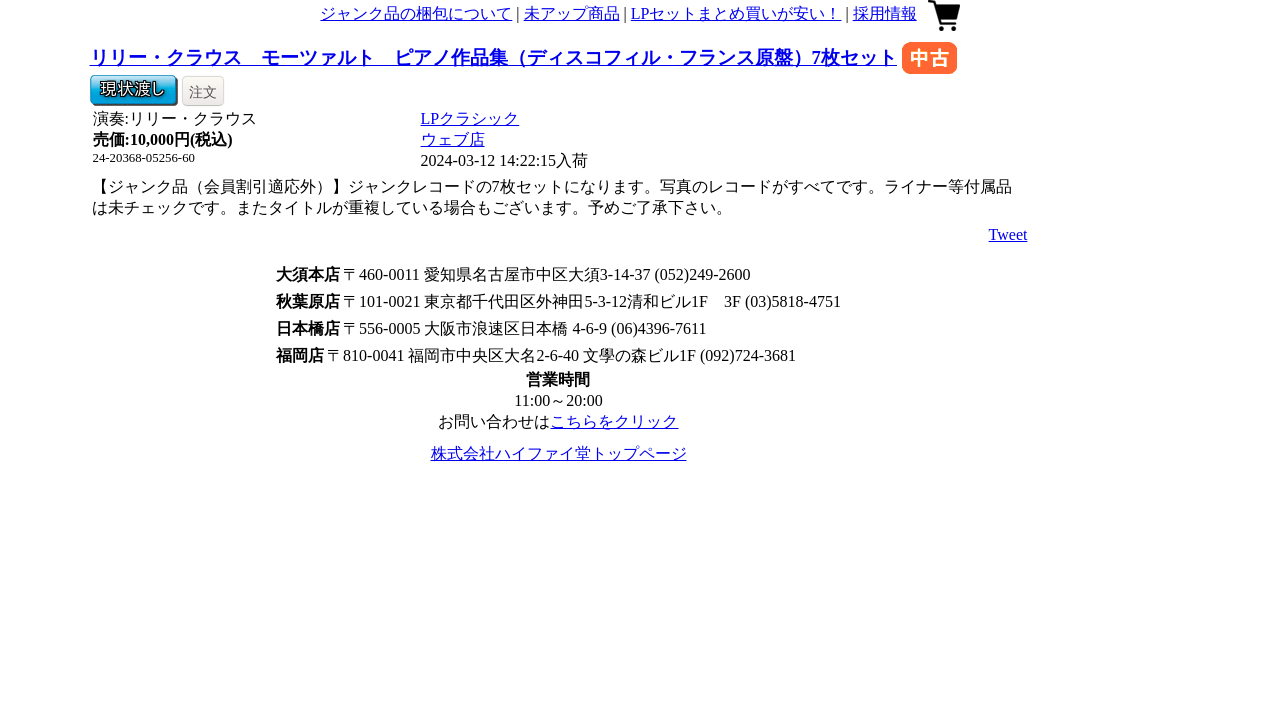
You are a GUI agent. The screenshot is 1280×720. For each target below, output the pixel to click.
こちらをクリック (614, 421)
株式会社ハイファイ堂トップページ (559, 453)
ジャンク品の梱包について (416, 13)
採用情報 (885, 13)
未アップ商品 (572, 13)
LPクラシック (470, 118)
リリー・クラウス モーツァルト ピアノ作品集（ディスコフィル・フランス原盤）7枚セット (493, 57)
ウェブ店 (453, 139)
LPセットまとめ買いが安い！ (736, 13)
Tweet (1008, 234)
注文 (203, 92)
